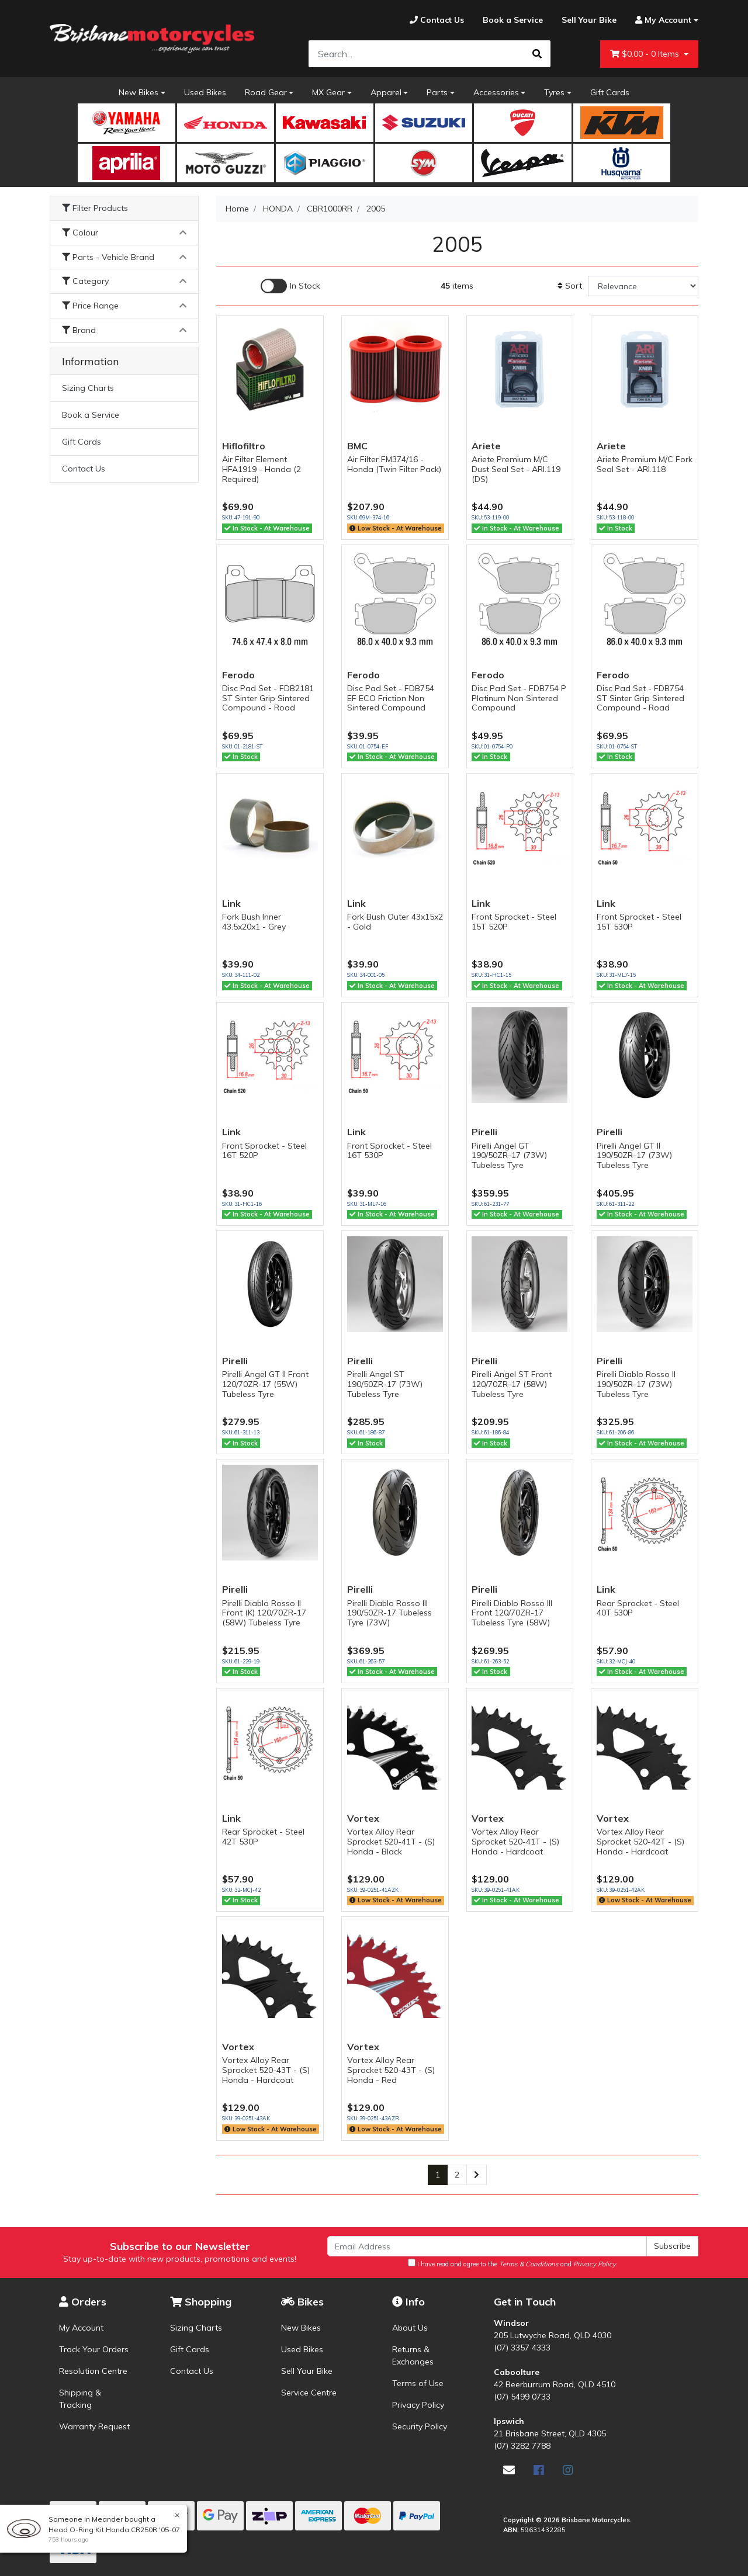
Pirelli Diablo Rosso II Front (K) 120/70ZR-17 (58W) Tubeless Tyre (264, 1613)
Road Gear (266, 92)
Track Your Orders (94, 2349)
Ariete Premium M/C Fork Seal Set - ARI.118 (644, 464)
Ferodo (238, 675)
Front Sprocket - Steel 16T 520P (264, 1150)
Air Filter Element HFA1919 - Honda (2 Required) (261, 469)
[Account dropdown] (662, 20)
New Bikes (138, 92)
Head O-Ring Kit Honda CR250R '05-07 (113, 2529)
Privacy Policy (418, 2405)
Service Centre (309, 2392)
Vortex (363, 1818)
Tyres (554, 92)
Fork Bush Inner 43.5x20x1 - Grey (254, 921)
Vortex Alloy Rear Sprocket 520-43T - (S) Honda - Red (391, 2070)
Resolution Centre (93, 2371)
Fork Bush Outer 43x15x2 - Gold (395, 921)
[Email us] (509, 2470)
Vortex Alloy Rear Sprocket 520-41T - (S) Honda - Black (391, 1841)
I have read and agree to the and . (513, 2263)
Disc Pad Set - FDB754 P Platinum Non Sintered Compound (519, 698)
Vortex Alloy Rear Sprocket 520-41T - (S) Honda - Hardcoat (515, 1841)
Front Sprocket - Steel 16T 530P (389, 1150)
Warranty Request (94, 2426)
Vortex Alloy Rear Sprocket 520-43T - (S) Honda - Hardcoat (266, 2070)
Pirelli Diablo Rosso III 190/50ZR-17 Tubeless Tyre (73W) (389, 1613)
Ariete (486, 446)
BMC (357, 446)
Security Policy (419, 2426)
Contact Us (83, 468)
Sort (569, 285)
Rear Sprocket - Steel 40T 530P (638, 1608)
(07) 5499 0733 (522, 2396)
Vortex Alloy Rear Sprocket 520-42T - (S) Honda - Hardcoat (640, 1841)
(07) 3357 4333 (522, 2347)
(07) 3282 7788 (522, 2445)
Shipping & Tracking (80, 2398)
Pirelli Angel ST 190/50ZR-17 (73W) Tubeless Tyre (385, 1384)
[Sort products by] (643, 286)
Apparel (385, 92)
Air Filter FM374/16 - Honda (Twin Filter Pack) (394, 464)
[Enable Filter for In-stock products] (290, 286)
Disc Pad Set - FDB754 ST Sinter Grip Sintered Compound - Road (640, 698)
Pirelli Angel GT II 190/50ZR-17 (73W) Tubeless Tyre (634, 1155)
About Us (410, 2327)
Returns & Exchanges (413, 2355)
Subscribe (672, 2246)
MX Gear (328, 92)
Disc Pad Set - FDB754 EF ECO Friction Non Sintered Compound (390, 698)
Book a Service (90, 415)
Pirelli (484, 1132)
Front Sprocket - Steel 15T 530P (639, 921)
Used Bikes (205, 92)
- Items (645, 54)
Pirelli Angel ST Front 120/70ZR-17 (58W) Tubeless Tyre (512, 1384)
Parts (437, 92)
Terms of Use (418, 2383)
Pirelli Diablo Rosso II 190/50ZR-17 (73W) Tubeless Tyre (636, 1384)
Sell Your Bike (307, 2371)
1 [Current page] (437, 2174)
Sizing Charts (88, 388)
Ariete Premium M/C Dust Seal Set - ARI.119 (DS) (516, 469)
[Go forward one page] (476, 2175)
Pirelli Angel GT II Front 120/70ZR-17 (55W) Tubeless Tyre (265, 1384)
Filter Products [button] (95, 208)
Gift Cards (609, 92)
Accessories (496, 92)
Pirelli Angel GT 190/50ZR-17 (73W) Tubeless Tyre (509, 1155)
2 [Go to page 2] (457, 2174)
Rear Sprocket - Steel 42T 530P (263, 1836)
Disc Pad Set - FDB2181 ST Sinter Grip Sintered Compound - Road (268, 698)
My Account (81, 2327)
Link (231, 903)
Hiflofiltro (243, 446)
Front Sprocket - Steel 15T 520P (514, 921)
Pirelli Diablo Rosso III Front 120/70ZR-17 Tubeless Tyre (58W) (512, 1613)
